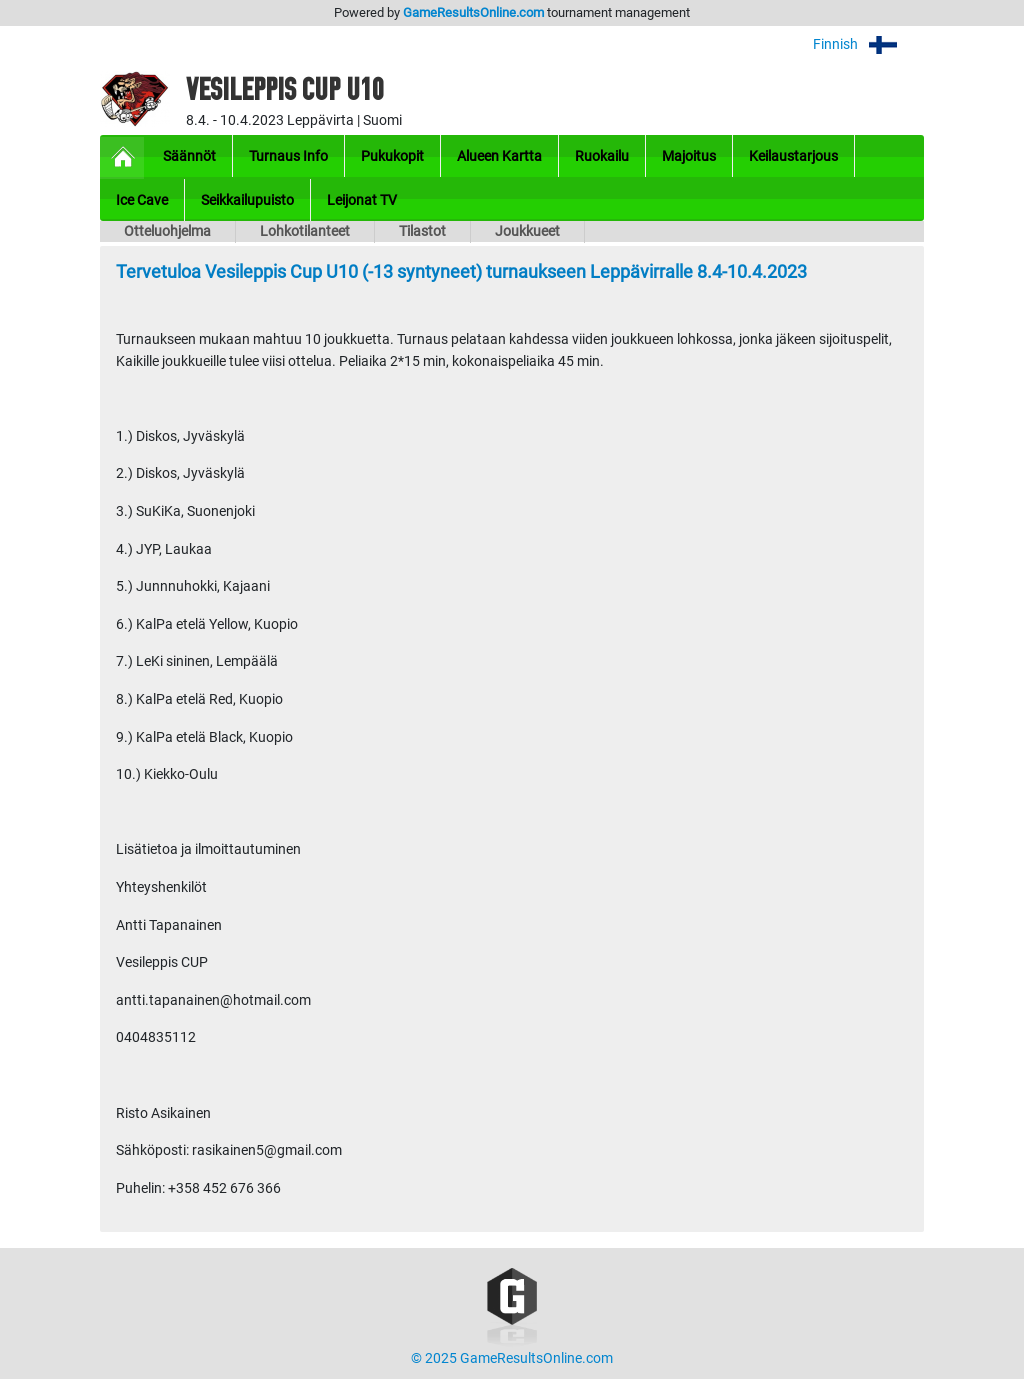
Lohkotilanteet (305, 231)
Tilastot (422, 231)
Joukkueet (527, 231)
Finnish (868, 44)
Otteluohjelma (167, 231)
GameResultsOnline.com (473, 12)
